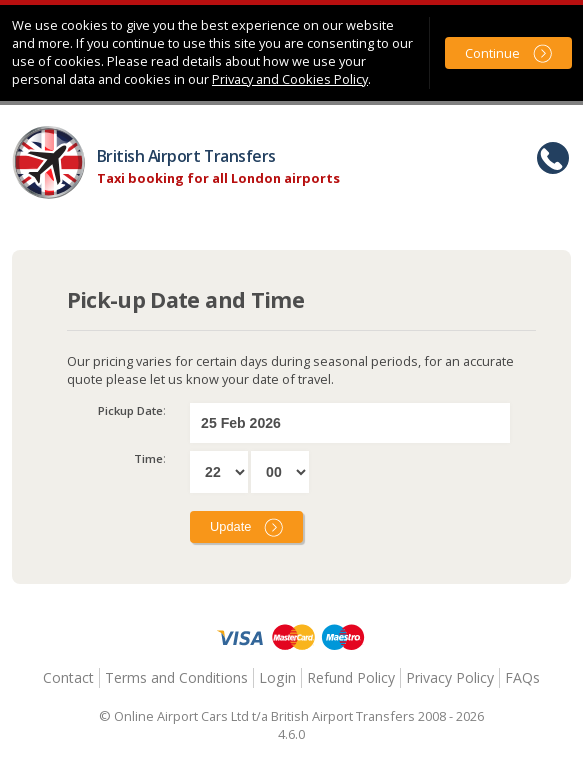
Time (148, 458)
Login (277, 677)
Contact (68, 677)
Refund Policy (351, 677)
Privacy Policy (450, 677)
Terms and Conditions (176, 677)
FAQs (522, 677)
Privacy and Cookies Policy (290, 79)
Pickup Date (130, 410)
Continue (492, 53)
